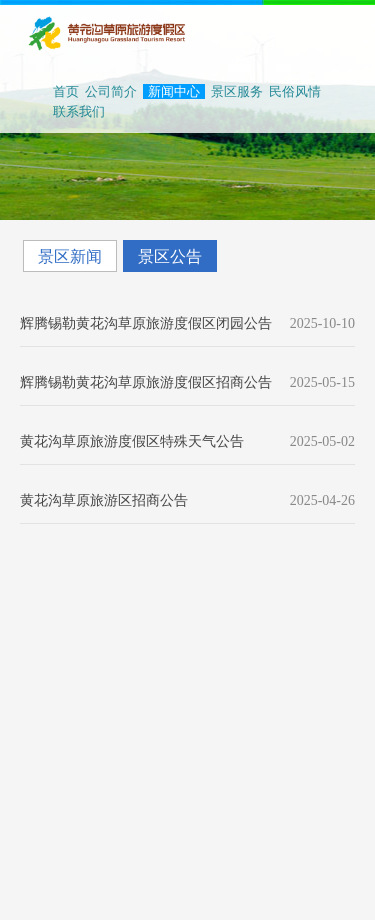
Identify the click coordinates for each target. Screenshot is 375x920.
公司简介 (111, 91)
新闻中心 (174, 91)
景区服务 (237, 91)
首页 (66, 91)
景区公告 (170, 256)
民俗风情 (295, 91)
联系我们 (79, 111)
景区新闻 (70, 256)
